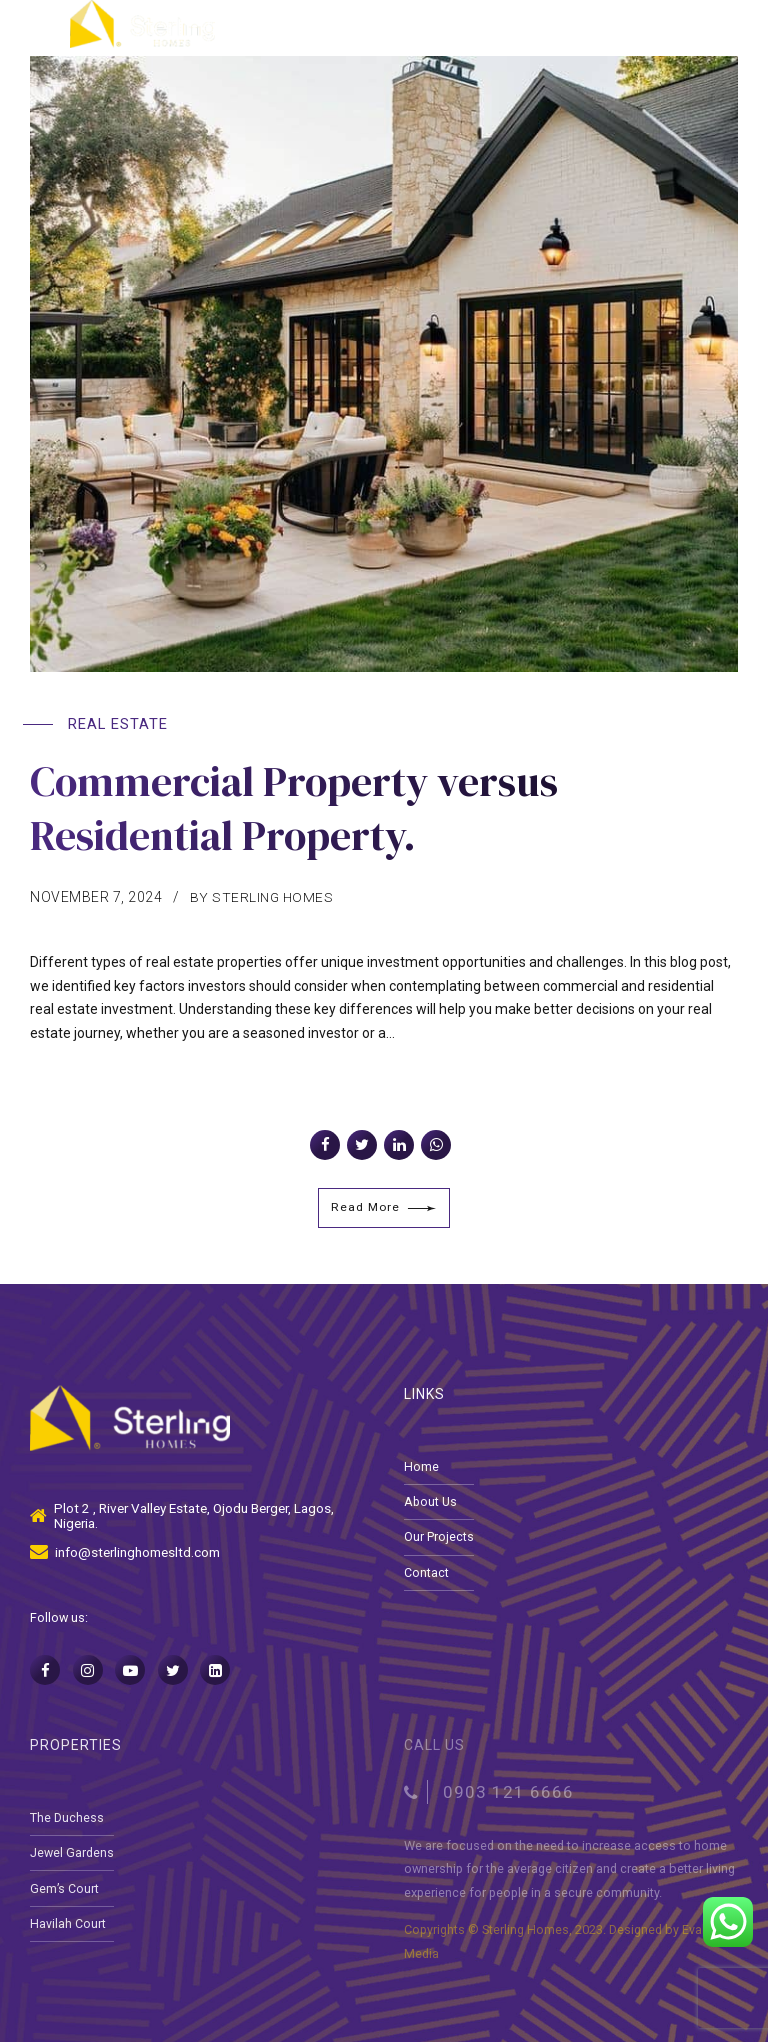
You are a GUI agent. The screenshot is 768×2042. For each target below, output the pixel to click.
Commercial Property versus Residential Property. (314, 807)
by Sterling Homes (263, 897)
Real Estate (118, 724)
